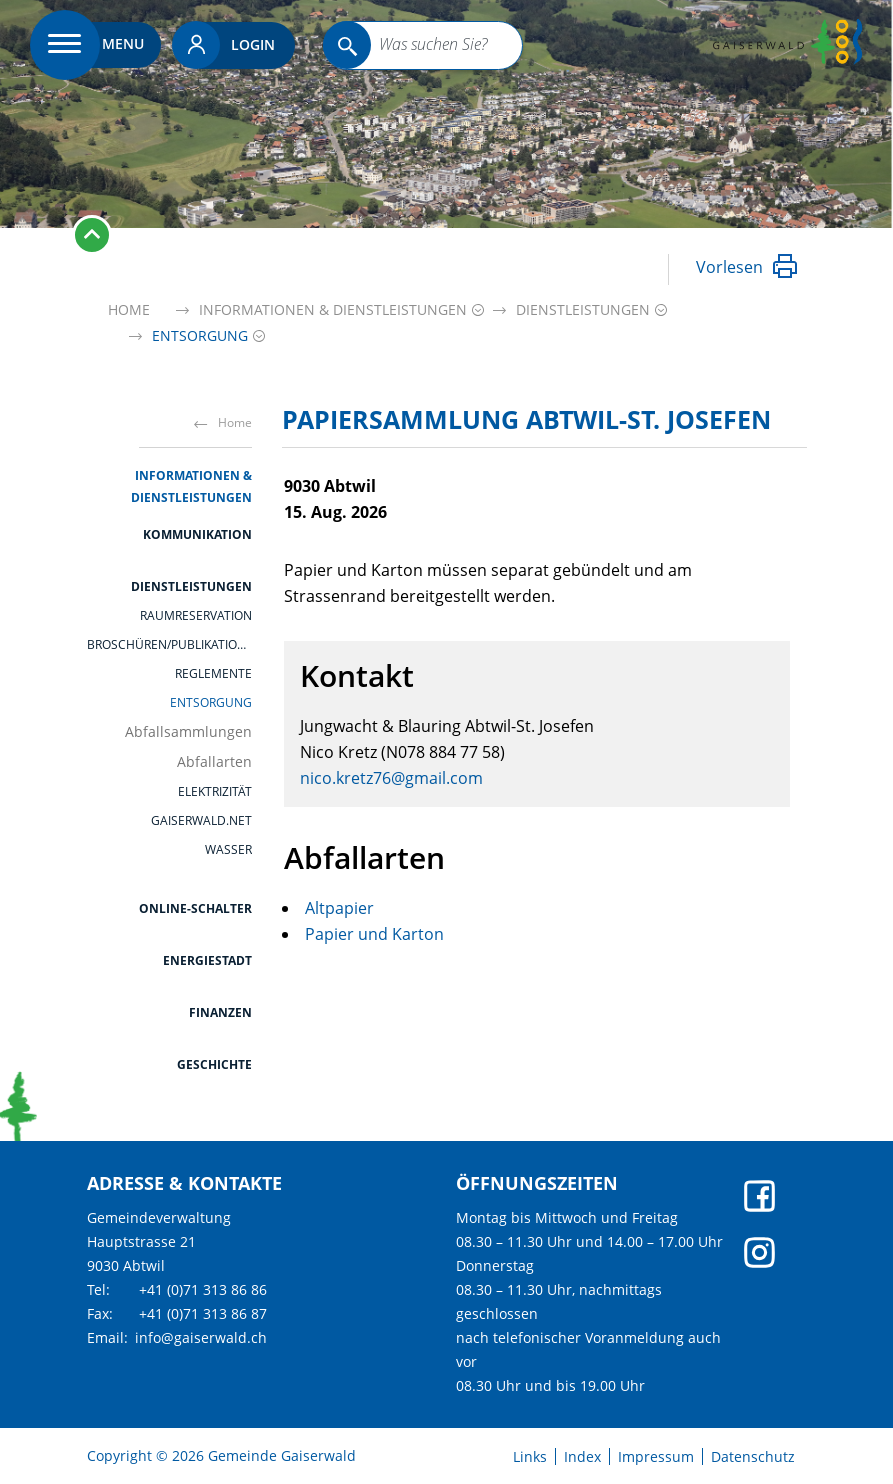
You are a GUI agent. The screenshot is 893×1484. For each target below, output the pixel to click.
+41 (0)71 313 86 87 (203, 1313)
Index (582, 1457)
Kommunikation (197, 534)
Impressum (656, 1457)
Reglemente (213, 674)
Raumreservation (196, 616)
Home (129, 309)
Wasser (228, 850)
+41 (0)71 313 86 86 (203, 1289)
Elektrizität (215, 792)
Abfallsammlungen (188, 732)
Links (530, 1457)
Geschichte (214, 1064)
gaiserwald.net (201, 821)
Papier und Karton (374, 934)
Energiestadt (207, 960)
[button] (333, 309)
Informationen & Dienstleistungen (191, 486)
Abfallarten (214, 762)
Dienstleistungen (191, 586)
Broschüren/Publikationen (169, 645)
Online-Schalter (195, 908)
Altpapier (339, 908)
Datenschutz (753, 1457)
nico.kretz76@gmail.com (391, 778)
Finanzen (220, 1012)
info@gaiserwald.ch (201, 1337)
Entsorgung (211, 703)
